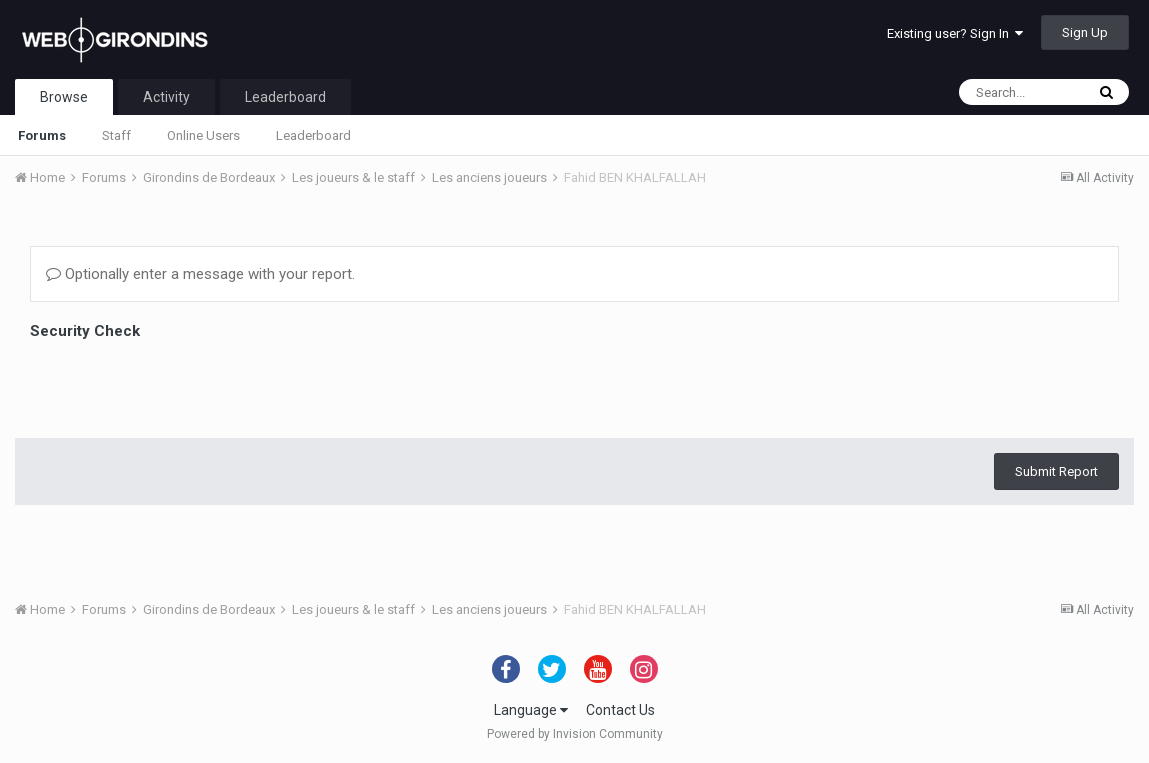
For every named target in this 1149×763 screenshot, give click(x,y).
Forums (42, 135)
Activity (166, 97)
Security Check (85, 331)
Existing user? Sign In (955, 33)
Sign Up (1085, 32)
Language (531, 710)
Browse (64, 97)
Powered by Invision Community (575, 734)
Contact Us (620, 710)
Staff (116, 135)
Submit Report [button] (1056, 393)
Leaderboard (313, 135)
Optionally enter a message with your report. (200, 274)
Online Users (203, 135)
